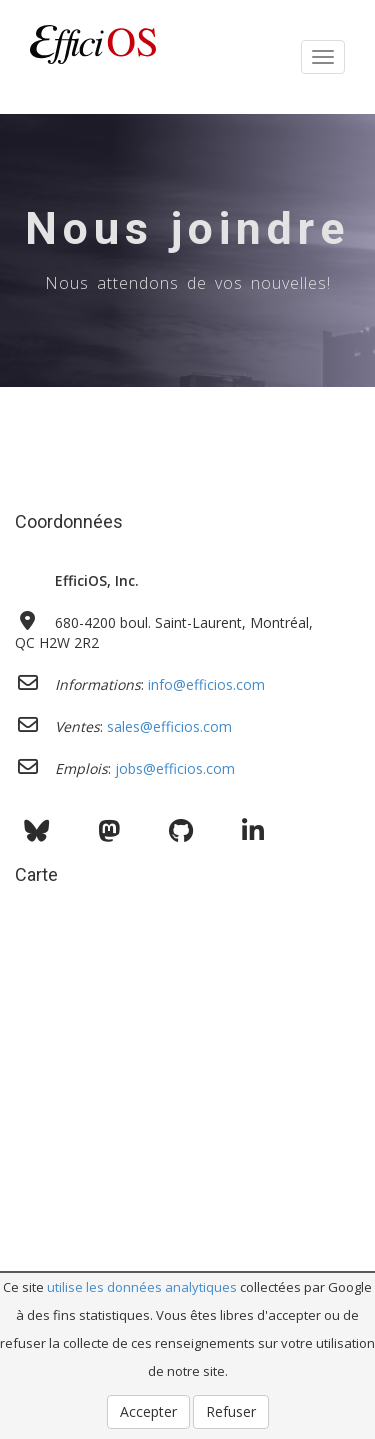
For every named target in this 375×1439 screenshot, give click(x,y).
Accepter (148, 1411)
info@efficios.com (206, 684)
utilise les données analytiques (142, 1287)
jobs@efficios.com (175, 768)
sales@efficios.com (169, 726)
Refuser (231, 1411)
